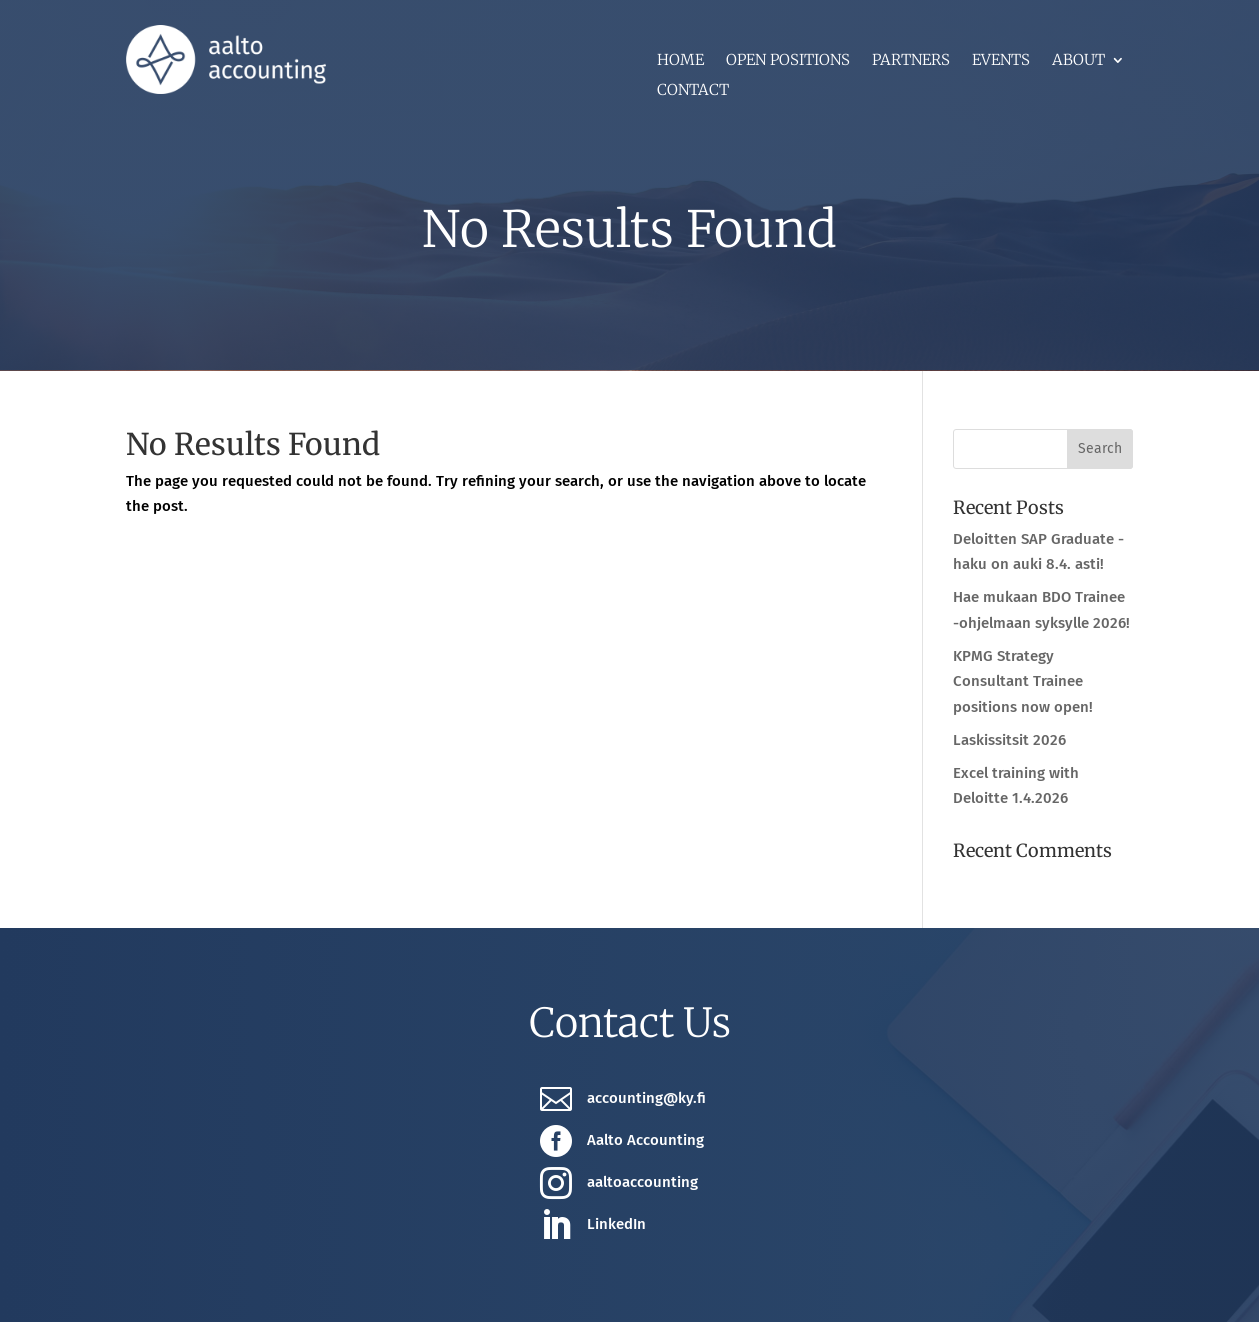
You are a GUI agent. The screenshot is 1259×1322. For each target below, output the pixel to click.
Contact (693, 91)
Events (1001, 61)
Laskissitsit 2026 (1009, 740)
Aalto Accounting (645, 1140)
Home (680, 61)
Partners (911, 61)
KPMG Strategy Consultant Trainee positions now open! (1023, 681)
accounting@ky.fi (646, 1098)
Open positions (788, 61)
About (1078, 61)
